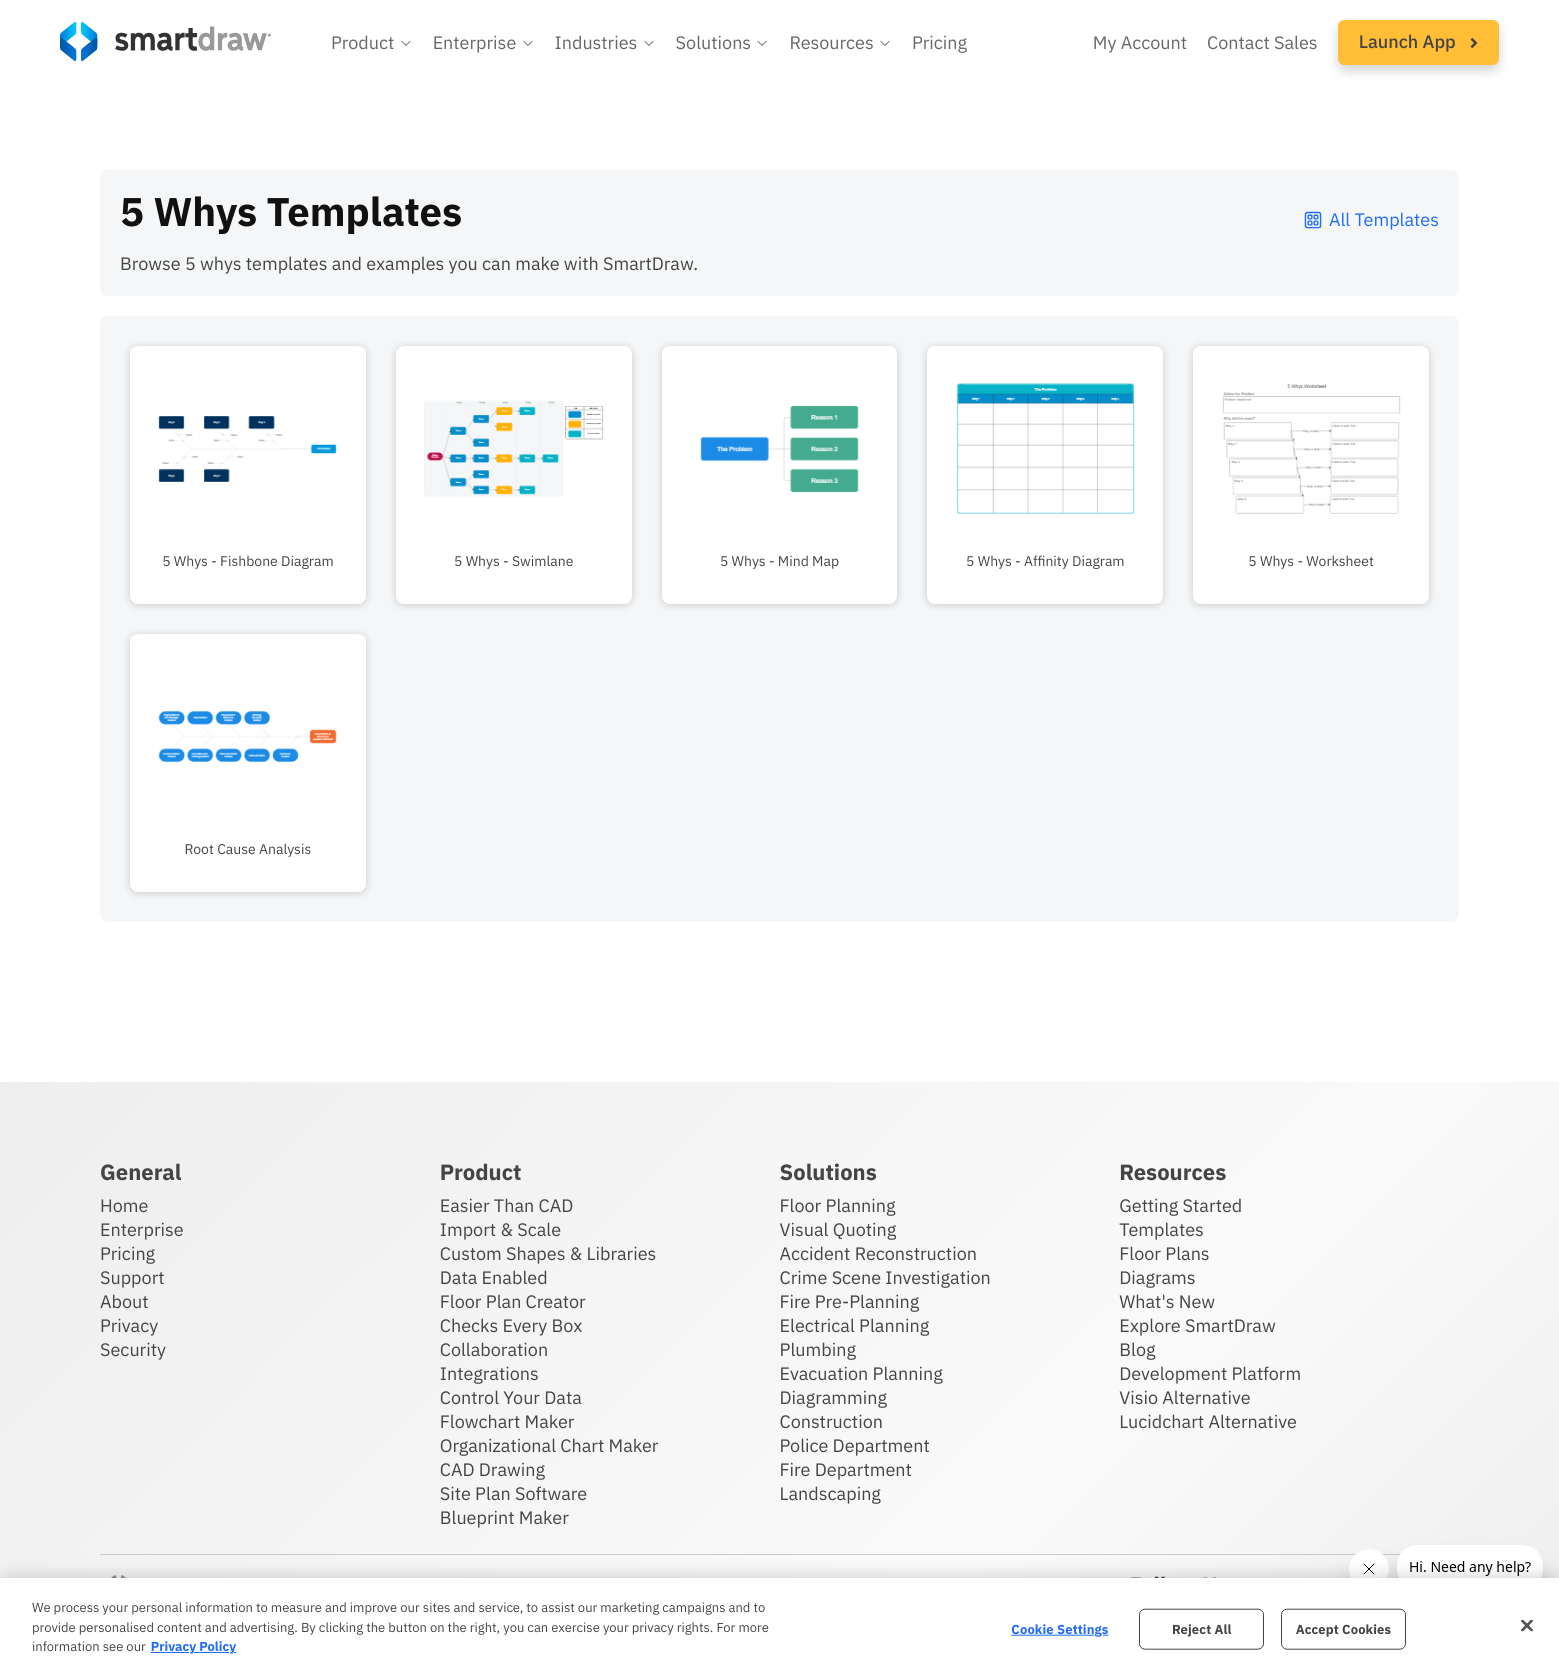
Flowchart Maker (507, 1421)
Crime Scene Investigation (885, 1277)
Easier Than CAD (507, 1205)
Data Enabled (494, 1277)
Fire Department (846, 1469)
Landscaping (830, 1493)
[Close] (1527, 1625)
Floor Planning (838, 1205)
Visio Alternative (1184, 1397)
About (124, 1301)
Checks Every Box (511, 1325)
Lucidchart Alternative (1208, 1421)
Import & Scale (500, 1229)
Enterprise (142, 1229)
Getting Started (1180, 1205)
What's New (1167, 1301)
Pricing (127, 1253)
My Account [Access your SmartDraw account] (1140, 42)
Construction (831, 1421)
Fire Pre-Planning (850, 1301)
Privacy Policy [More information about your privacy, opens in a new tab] (193, 1646)
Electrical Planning (855, 1325)
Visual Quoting (838, 1229)
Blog (1137, 1349)
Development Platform (1210, 1373)
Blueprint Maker (504, 1517)
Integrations (489, 1373)
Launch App (1418, 41)
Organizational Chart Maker (549, 1445)
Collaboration (494, 1349)
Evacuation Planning (861, 1373)
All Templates (1370, 219)
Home (124, 1205)
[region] (779, 1627)
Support (132, 1277)
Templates (1161, 1229)
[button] (372, 43)
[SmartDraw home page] (165, 41)
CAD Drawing (492, 1469)
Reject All (1202, 1628)
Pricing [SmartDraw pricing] (939, 42)
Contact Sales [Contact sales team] (1262, 42)
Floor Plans (1164, 1253)
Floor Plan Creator (513, 1301)
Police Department (855, 1445)
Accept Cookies (1343, 1628)
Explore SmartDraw (1197, 1325)
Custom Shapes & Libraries (548, 1253)
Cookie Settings (1059, 1628)
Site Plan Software (513, 1493)
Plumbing (818, 1349)
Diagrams (1157, 1277)
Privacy (129, 1325)
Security (133, 1349)
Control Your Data (511, 1397)
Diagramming (834, 1397)
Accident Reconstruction (879, 1253)
